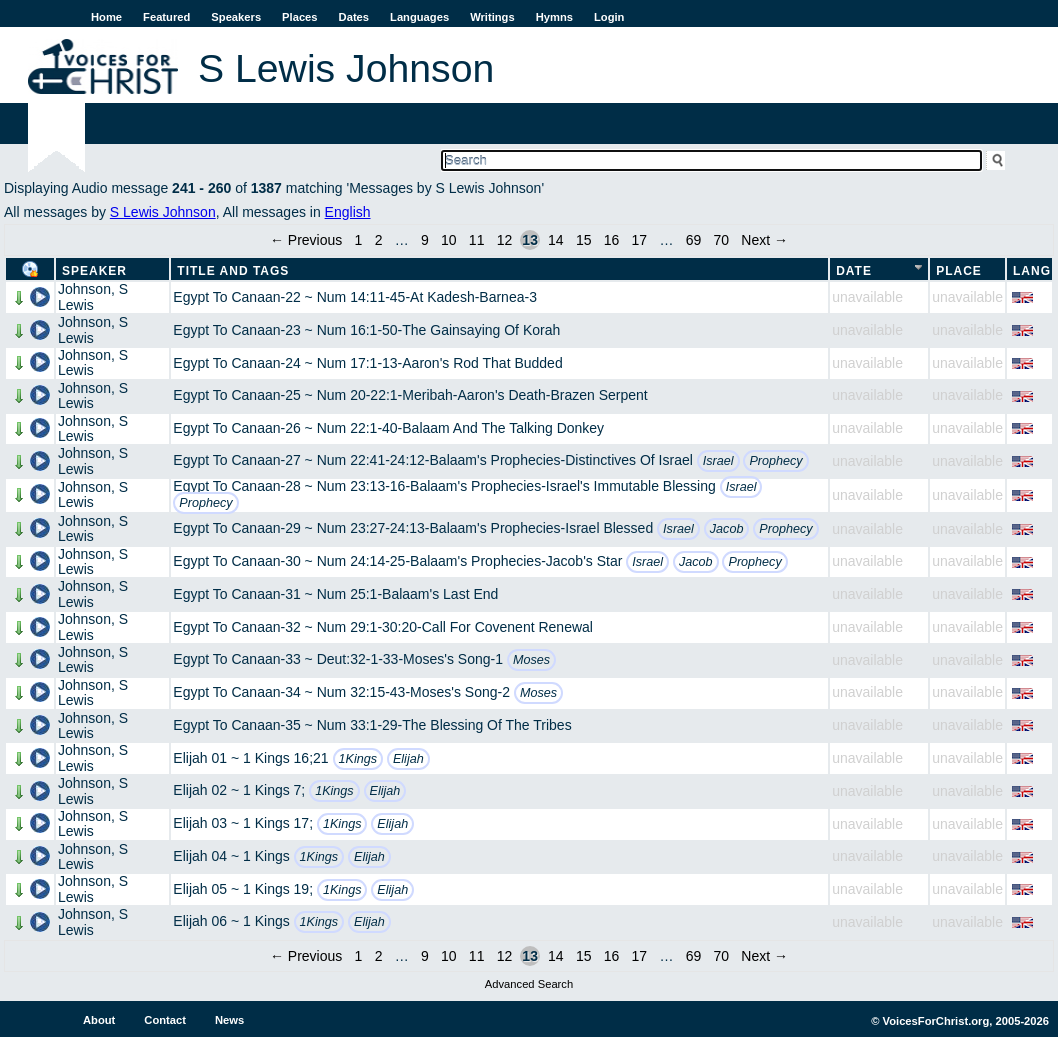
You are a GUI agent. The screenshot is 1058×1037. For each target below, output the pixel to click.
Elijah (408, 759)
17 (640, 240)
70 (722, 240)
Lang (1032, 271)
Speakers (236, 17)
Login (609, 17)
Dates (354, 17)
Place (959, 271)
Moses (531, 660)
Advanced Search (529, 984)
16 (612, 240)
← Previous (306, 240)
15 (584, 240)
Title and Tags (233, 271)
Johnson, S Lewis (93, 296)
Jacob (727, 529)
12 (505, 240)
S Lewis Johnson (163, 212)
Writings (492, 17)
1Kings (358, 759)
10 (449, 240)
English (348, 212)
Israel (718, 461)
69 (694, 240)
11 (477, 240)
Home (106, 17)
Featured (166, 17)
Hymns (554, 17)
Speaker (94, 271)
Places (299, 17)
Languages (419, 17)
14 (556, 240)
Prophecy (775, 461)
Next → (764, 240)
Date (854, 271)
